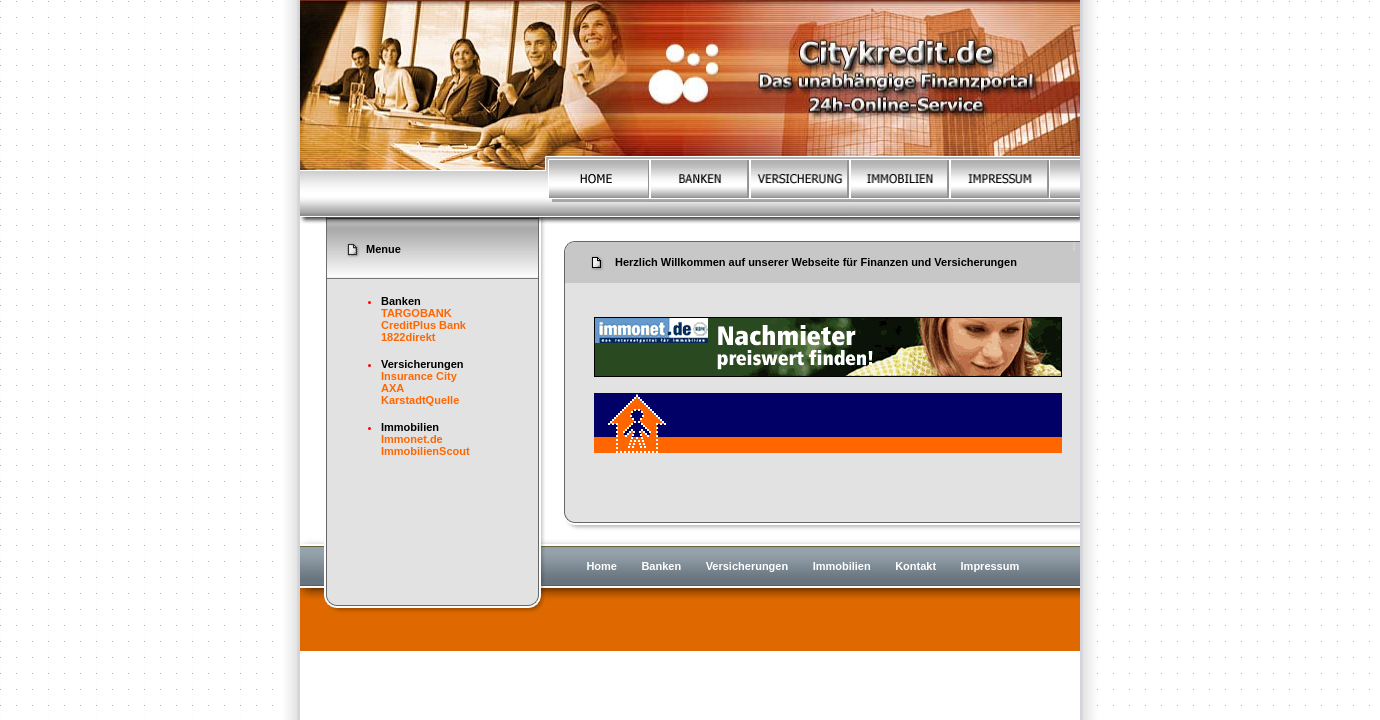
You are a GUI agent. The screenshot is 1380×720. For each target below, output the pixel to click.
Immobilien (842, 566)
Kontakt (915, 566)
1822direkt (408, 337)
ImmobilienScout (425, 451)
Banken (661, 566)
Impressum (990, 566)
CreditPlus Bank (423, 325)
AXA (392, 388)
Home (601, 566)
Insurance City (419, 376)
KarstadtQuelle (420, 400)
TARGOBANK (416, 313)
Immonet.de (412, 439)
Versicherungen (747, 566)
